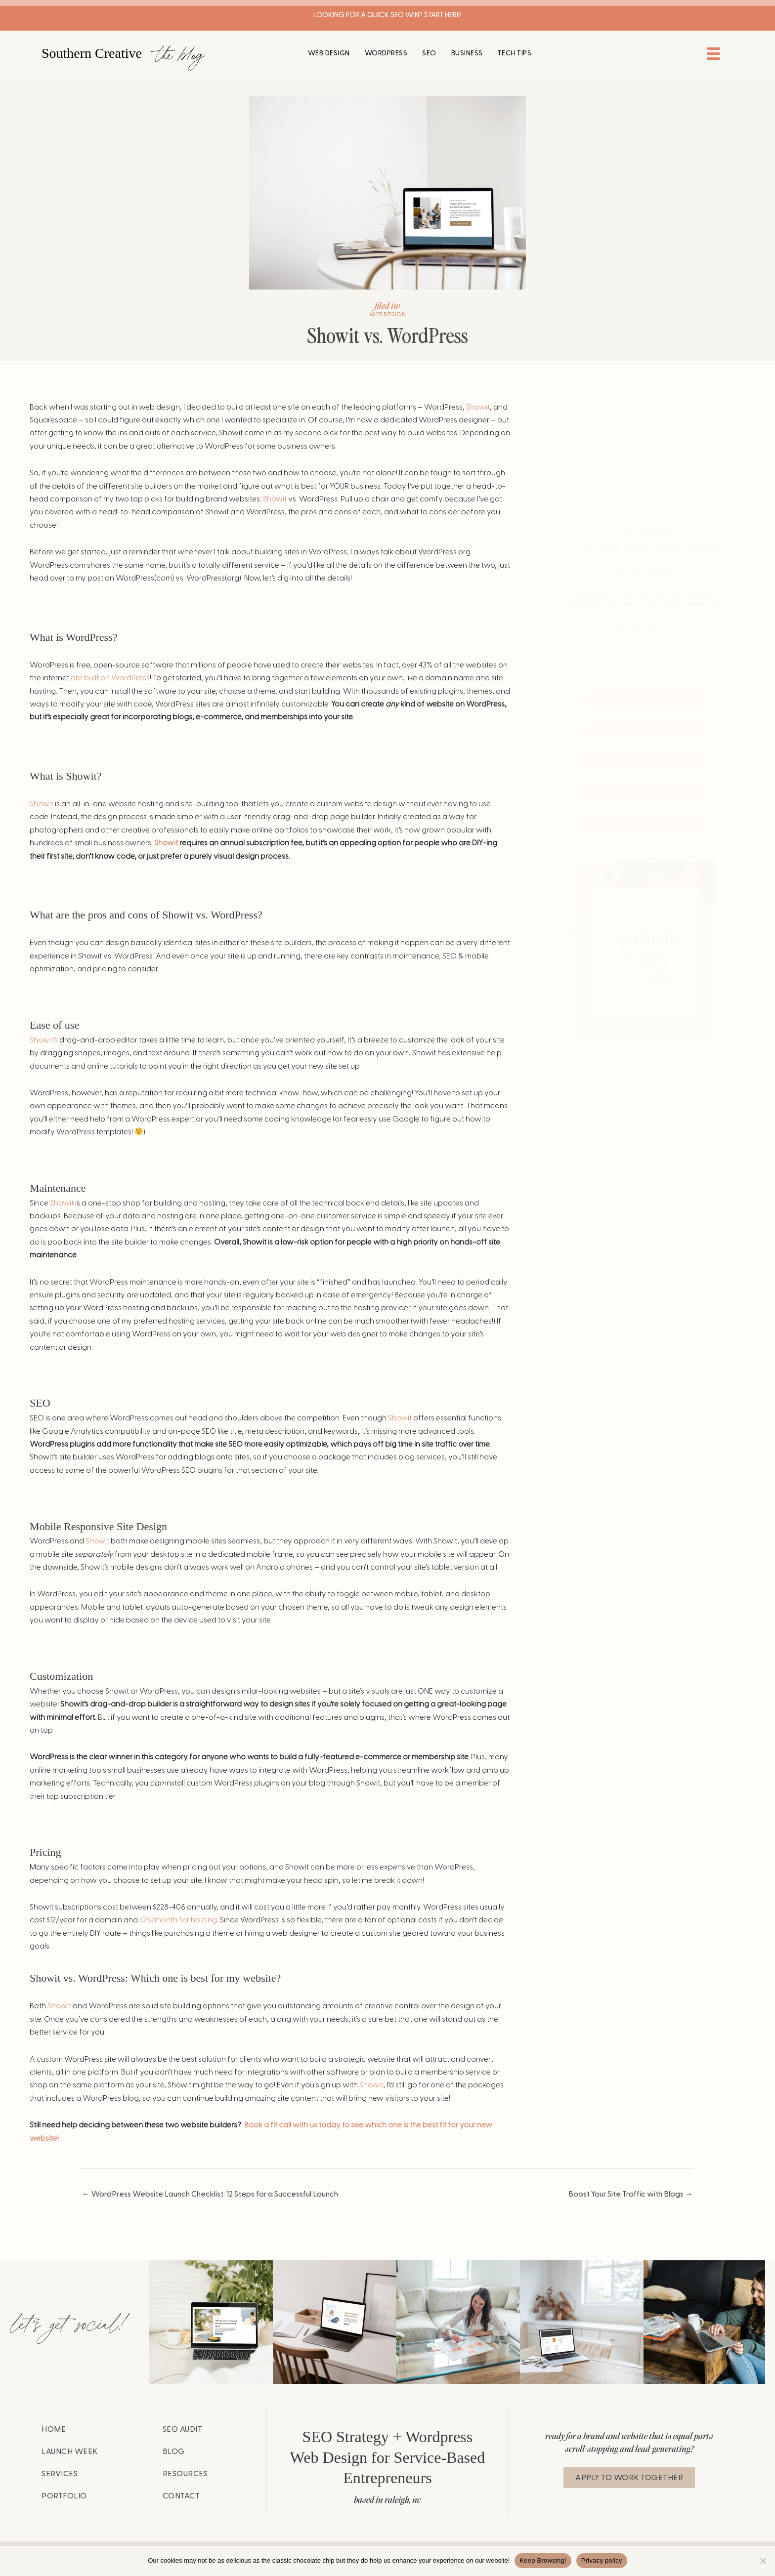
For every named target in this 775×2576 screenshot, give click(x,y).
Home (54, 2429)
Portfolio (64, 2496)
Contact (181, 2496)
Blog (174, 2451)
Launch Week (70, 2451)
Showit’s (44, 1040)
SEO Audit (183, 2429)
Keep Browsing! (542, 2560)
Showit (478, 407)
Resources (185, 2474)
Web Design (387, 314)
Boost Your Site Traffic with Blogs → (630, 2194)
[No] (763, 2561)
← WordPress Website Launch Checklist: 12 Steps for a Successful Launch (210, 2194)
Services (60, 2474)
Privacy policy (601, 2560)
